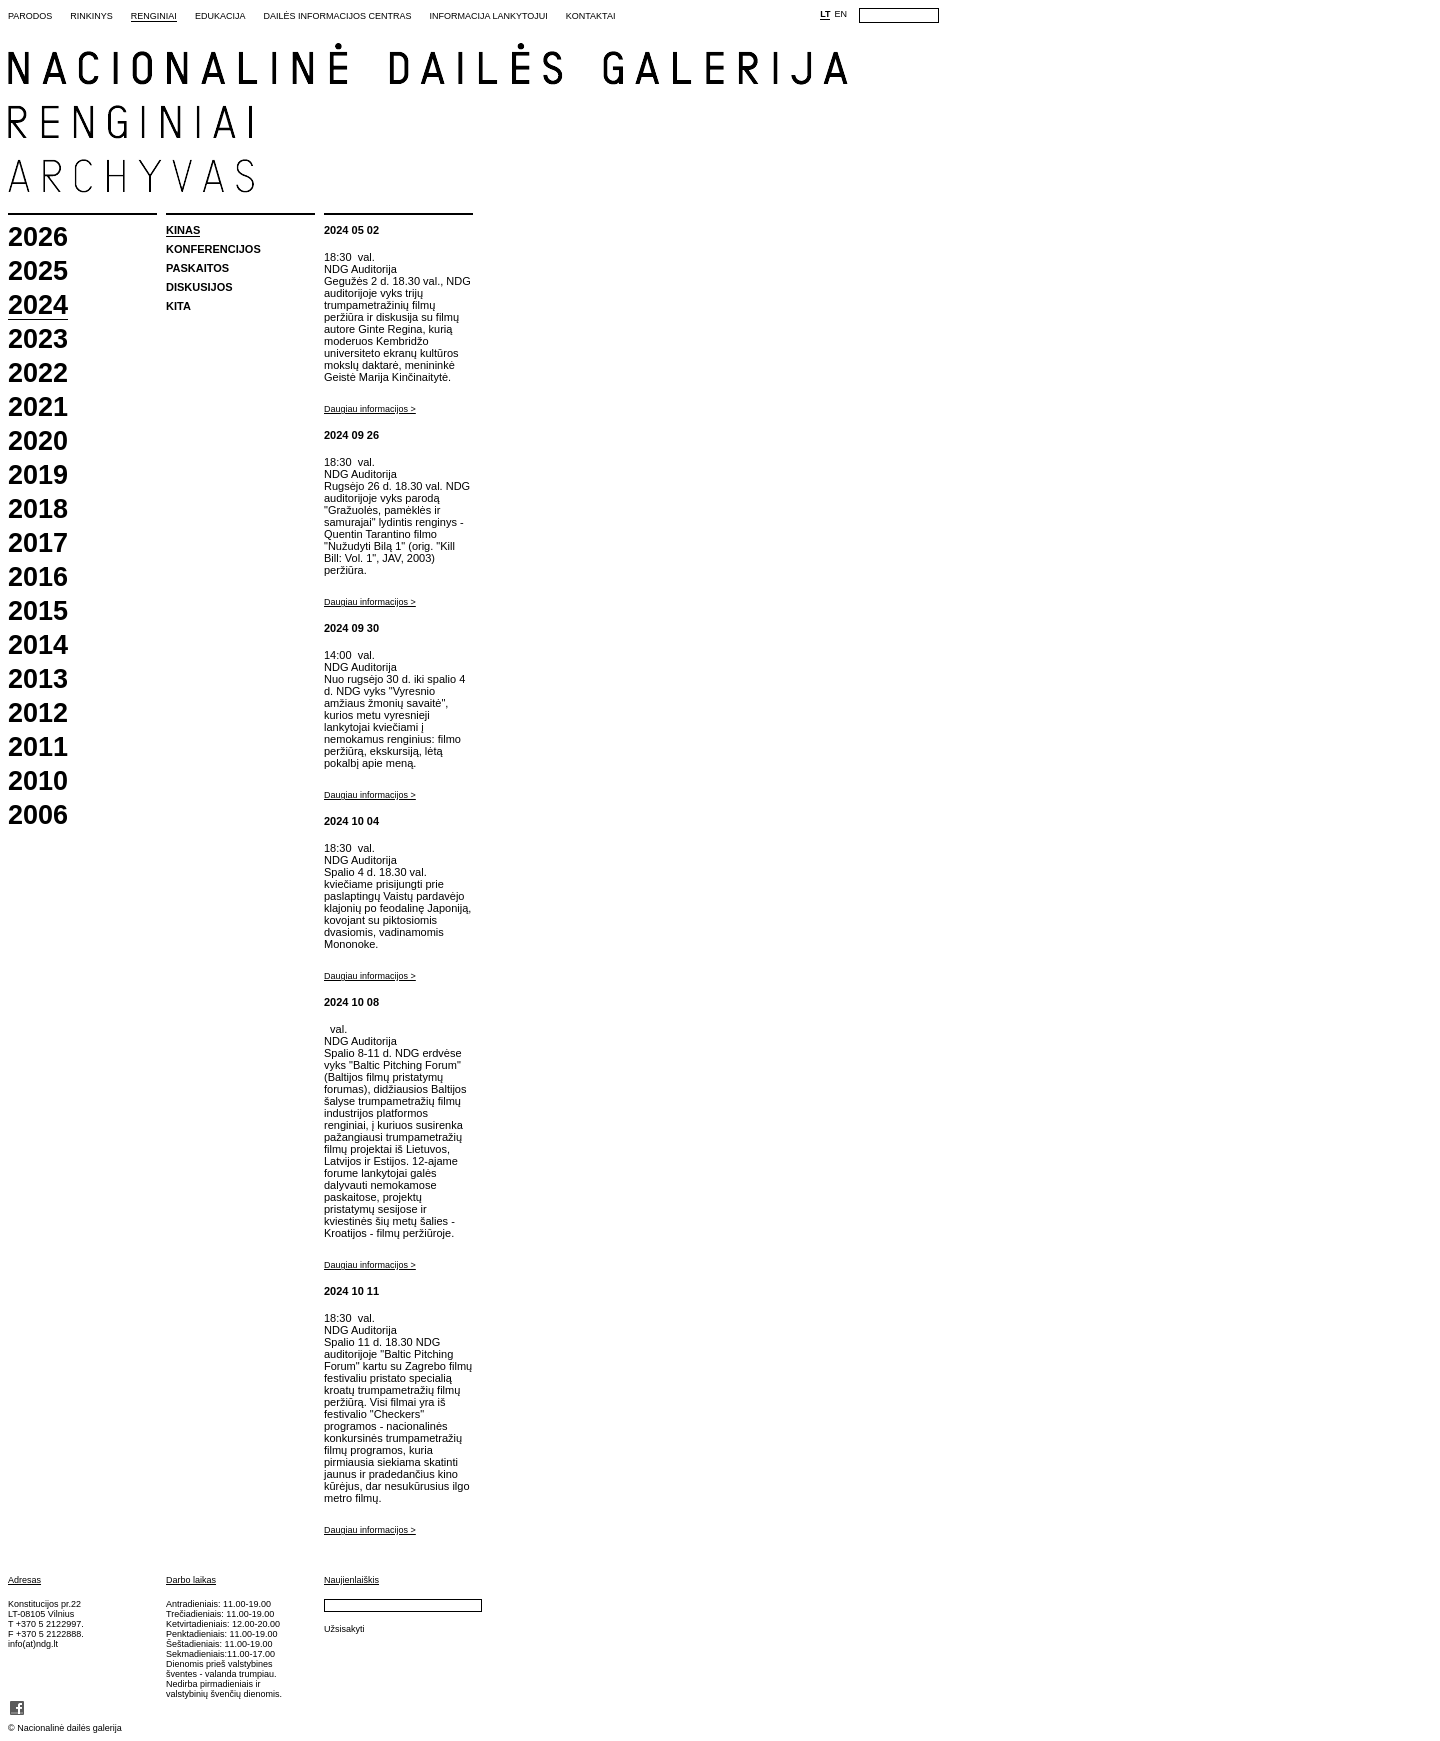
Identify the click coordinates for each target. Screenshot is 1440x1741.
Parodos (30, 16)
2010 (38, 781)
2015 (38, 611)
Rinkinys (91, 16)
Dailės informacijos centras (337, 16)
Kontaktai (591, 16)
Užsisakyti (344, 1629)
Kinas (183, 230)
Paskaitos (197, 268)
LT (825, 14)
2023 (38, 339)
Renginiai (154, 16)
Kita (178, 306)
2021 (38, 407)
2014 (38, 645)
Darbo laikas (191, 1580)
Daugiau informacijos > (370, 409)
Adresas (24, 1580)
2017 (38, 543)
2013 (38, 679)
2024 (38, 306)
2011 (38, 747)
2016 (38, 577)
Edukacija (220, 16)
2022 (38, 373)
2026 (38, 237)
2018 (38, 509)
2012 (38, 713)
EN (840, 14)
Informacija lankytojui (488, 16)
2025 (38, 271)
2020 (38, 441)
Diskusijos (199, 287)
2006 (38, 815)
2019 (38, 475)
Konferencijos (213, 249)
